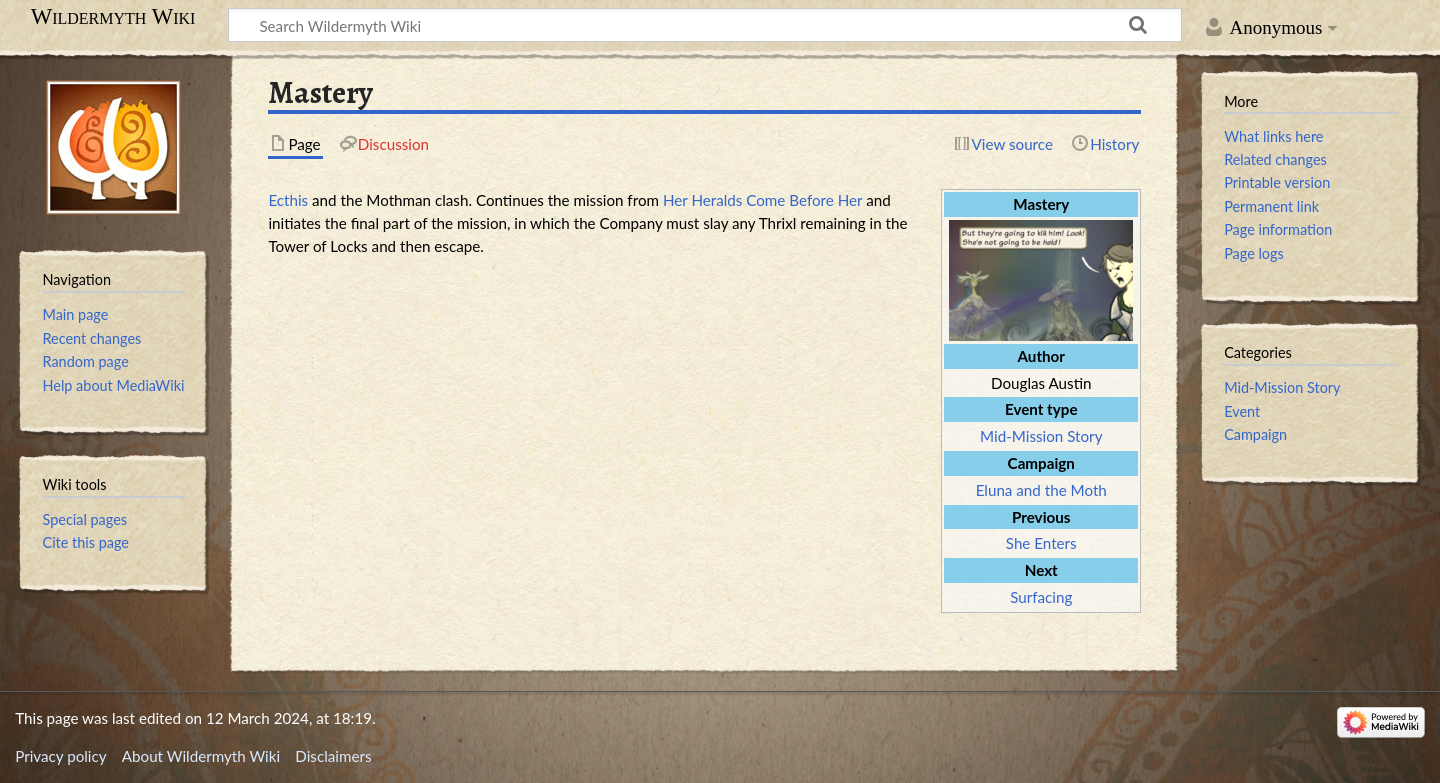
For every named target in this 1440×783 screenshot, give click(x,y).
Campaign (1255, 434)
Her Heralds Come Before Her (762, 200)
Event (1242, 411)
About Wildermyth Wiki (201, 756)
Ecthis (288, 200)
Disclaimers (333, 756)
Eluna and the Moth (1041, 490)
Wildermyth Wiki (113, 17)
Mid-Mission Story (1041, 436)
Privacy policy (60, 756)
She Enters (1041, 543)
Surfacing (1041, 597)
